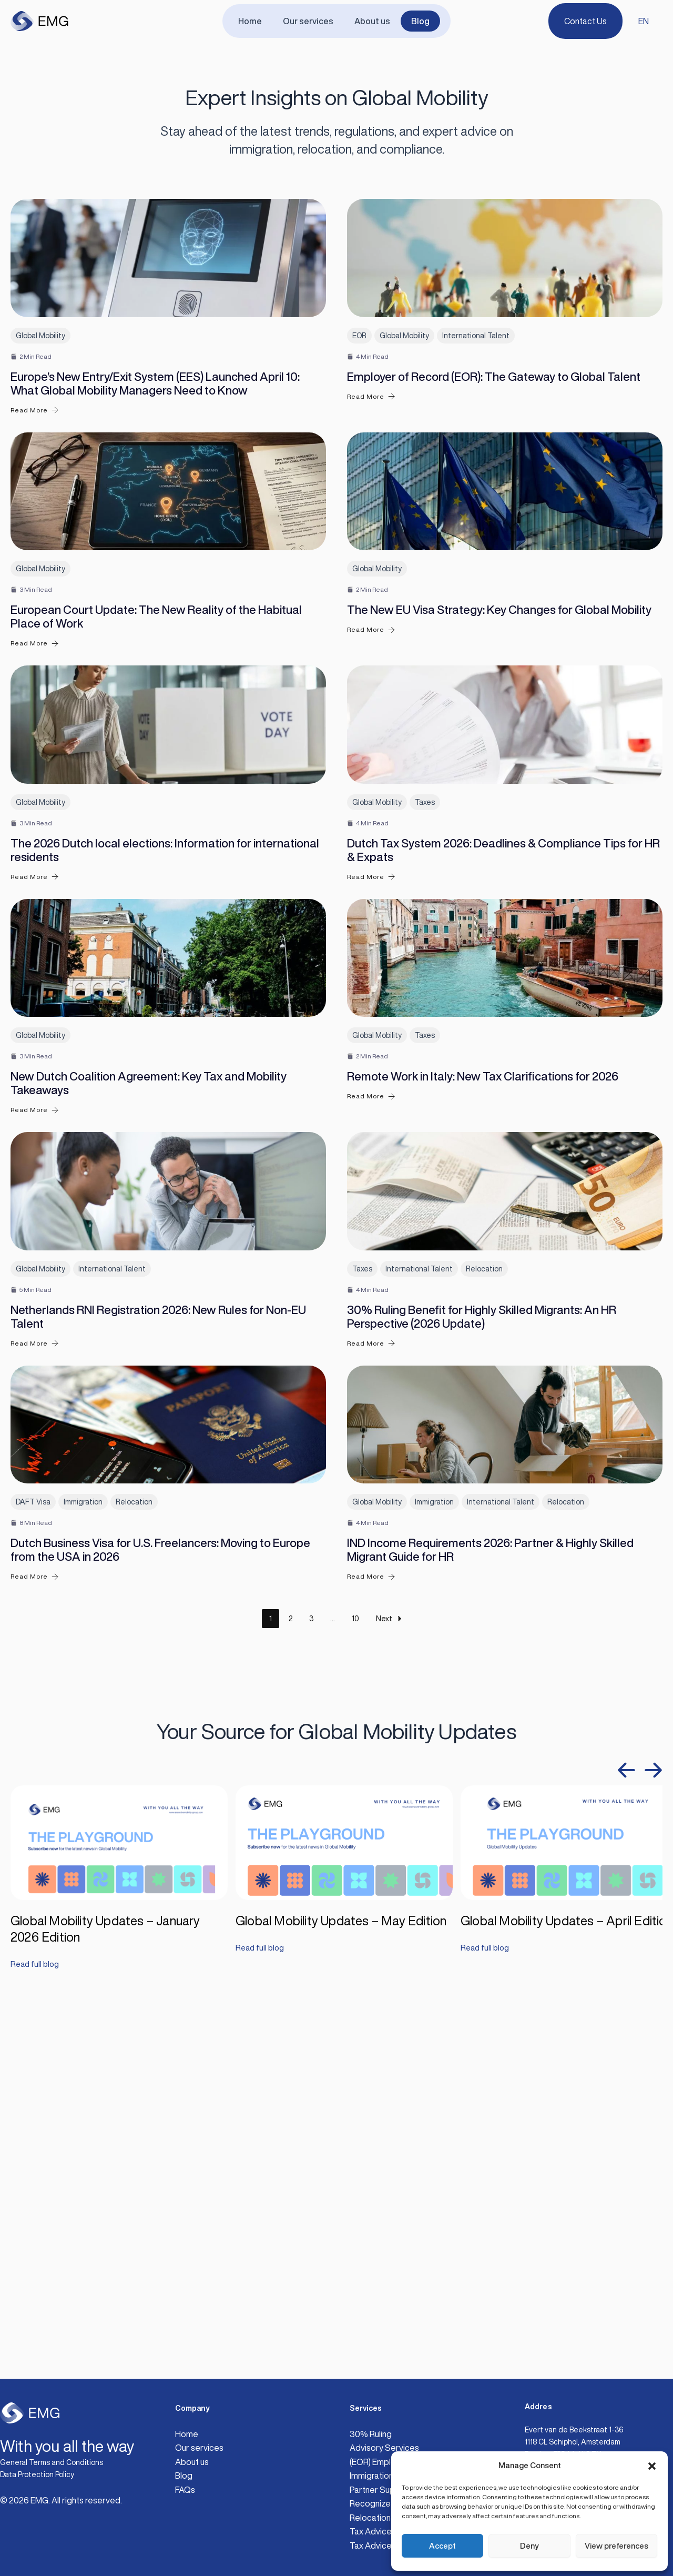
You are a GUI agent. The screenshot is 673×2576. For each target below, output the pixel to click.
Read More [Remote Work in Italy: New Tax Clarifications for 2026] (371, 1364)
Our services (310, 21)
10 (355, 2020)
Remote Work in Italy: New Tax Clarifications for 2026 (482, 1344)
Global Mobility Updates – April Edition (567, 2322)
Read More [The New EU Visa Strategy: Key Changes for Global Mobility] (371, 763)
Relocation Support (387, 2517)
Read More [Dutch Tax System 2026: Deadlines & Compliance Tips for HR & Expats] (371, 1078)
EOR (359, 402)
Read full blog (36, 2366)
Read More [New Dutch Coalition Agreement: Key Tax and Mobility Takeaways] (35, 1378)
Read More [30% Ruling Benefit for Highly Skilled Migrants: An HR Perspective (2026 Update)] (371, 1678)
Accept (442, 2546)
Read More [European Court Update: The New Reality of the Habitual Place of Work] (35, 777)
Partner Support (381, 2490)
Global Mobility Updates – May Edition (341, 2322)
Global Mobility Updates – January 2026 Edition (105, 2330)
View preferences (616, 2546)
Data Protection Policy (37, 2474)
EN (643, 20)
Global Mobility (40, 402)
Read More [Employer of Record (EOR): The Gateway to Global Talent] (371, 464)
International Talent (475, 402)
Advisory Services (384, 2448)
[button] (652, 2466)
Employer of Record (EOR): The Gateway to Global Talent (493, 443)
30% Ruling (371, 2434)
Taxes (425, 1003)
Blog (414, 21)
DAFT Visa (33, 1903)
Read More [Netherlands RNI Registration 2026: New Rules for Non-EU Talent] (35, 1678)
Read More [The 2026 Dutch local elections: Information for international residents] (35, 1078)
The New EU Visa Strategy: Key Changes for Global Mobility (499, 744)
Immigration (83, 1903)
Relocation (484, 1603)
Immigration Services (389, 2476)
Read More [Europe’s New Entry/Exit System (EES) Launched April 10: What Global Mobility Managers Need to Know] (35, 477)
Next (390, 2020)
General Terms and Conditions (51, 2462)
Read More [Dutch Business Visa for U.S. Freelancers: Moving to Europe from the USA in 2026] (35, 1979)
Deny (529, 2546)
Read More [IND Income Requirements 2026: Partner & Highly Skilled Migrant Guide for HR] (371, 1979)
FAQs (185, 2490)
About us (370, 21)
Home (256, 21)
